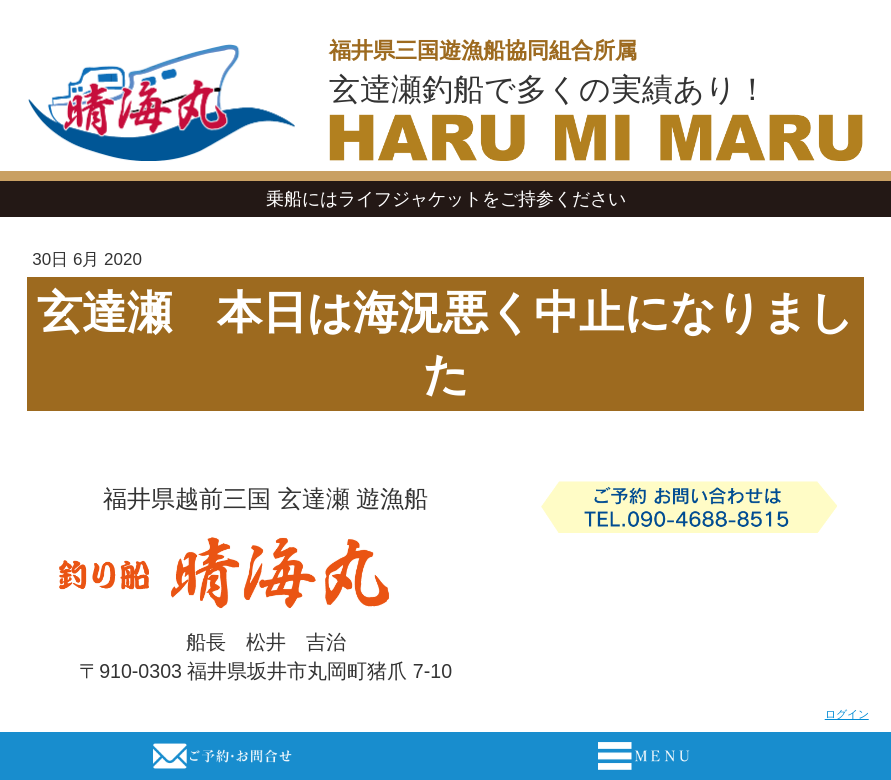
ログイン (847, 714)
